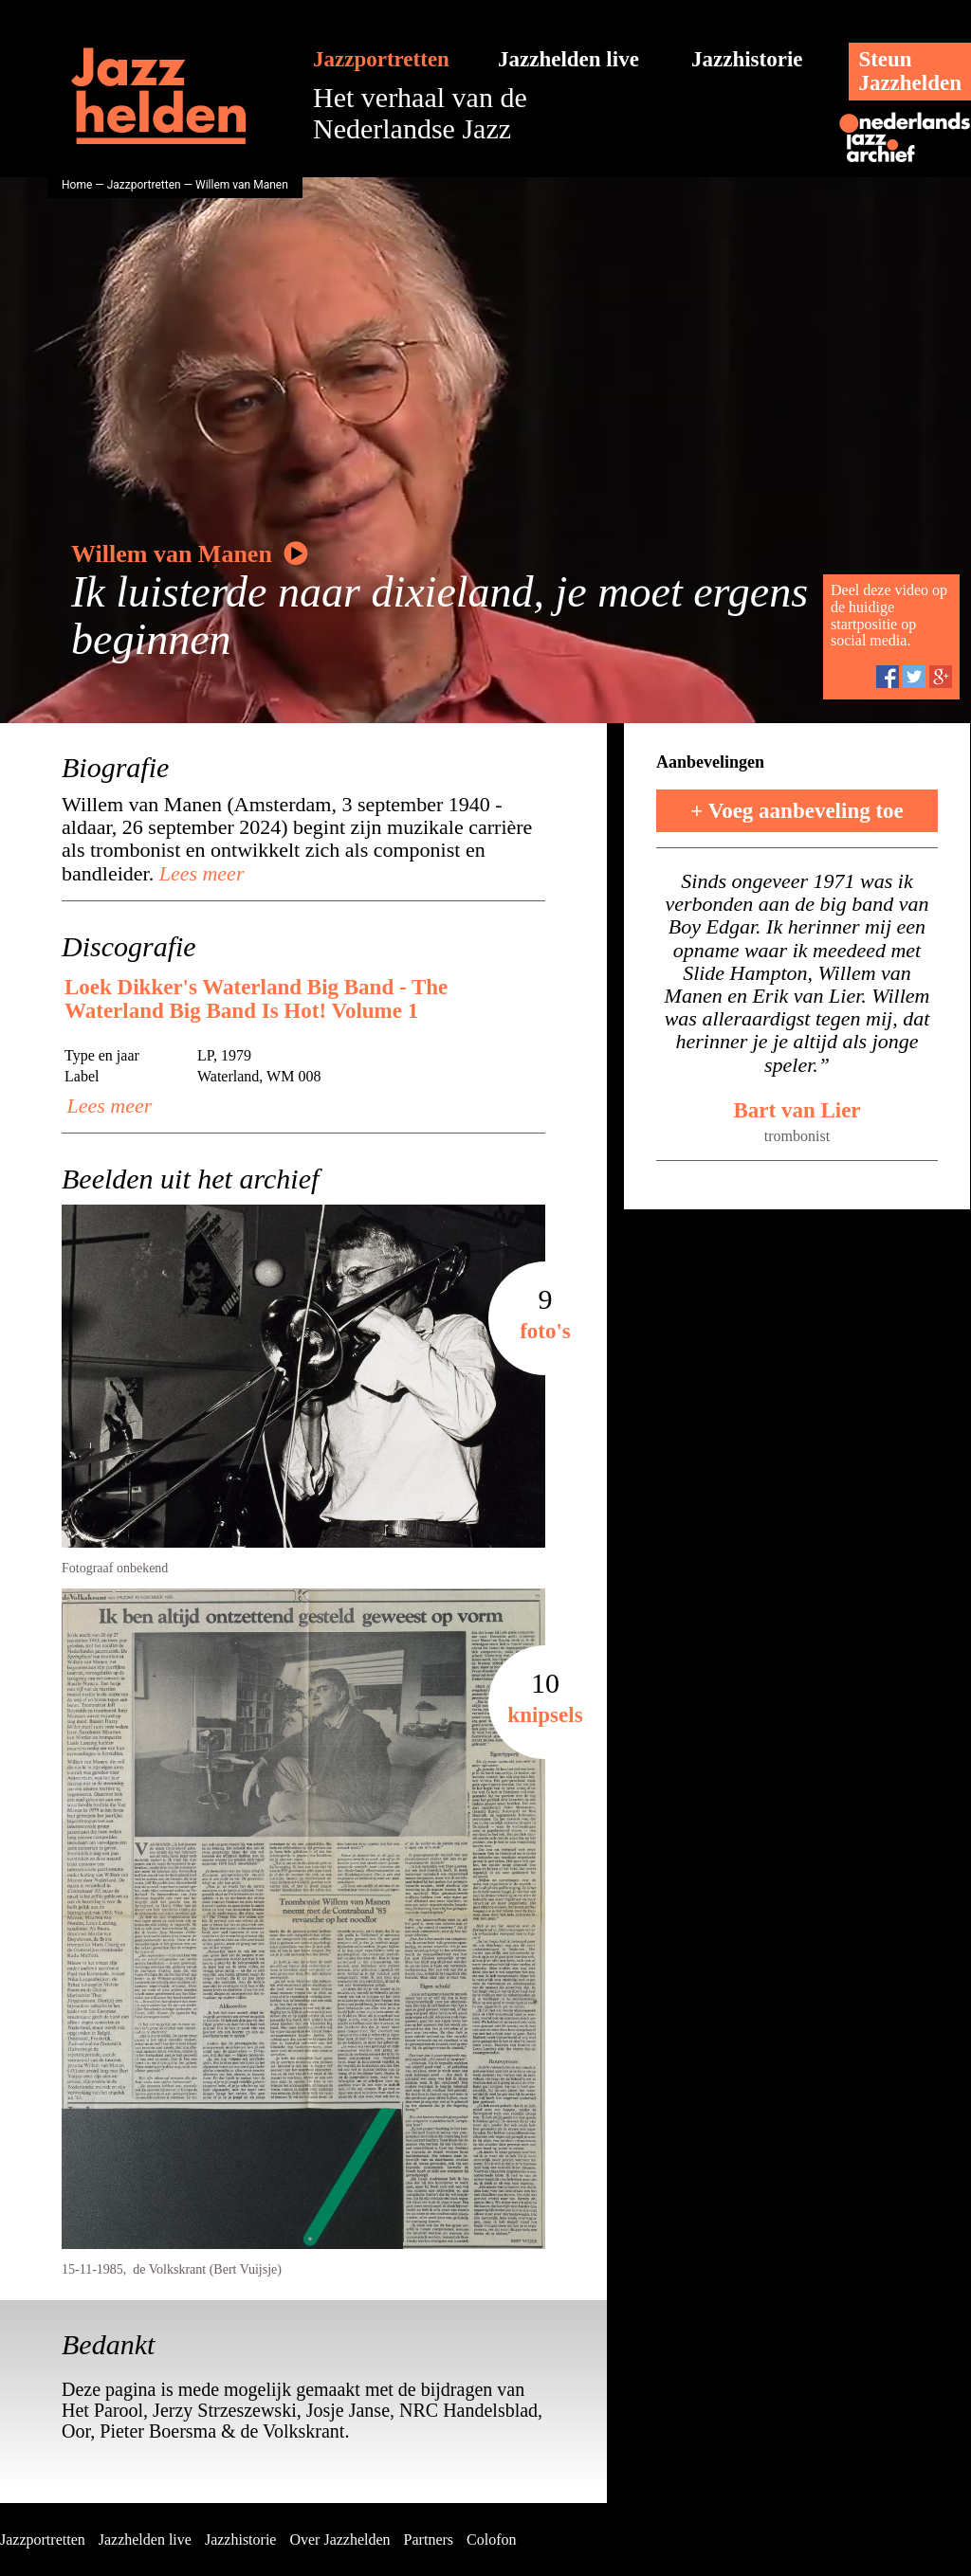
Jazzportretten (381, 59)
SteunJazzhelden (910, 71)
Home (77, 184)
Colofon (491, 2539)
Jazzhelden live (568, 59)
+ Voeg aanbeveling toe (797, 811)
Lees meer (199, 873)
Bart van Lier (796, 1110)
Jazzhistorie (747, 59)
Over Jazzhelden (339, 2539)
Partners (428, 2539)
